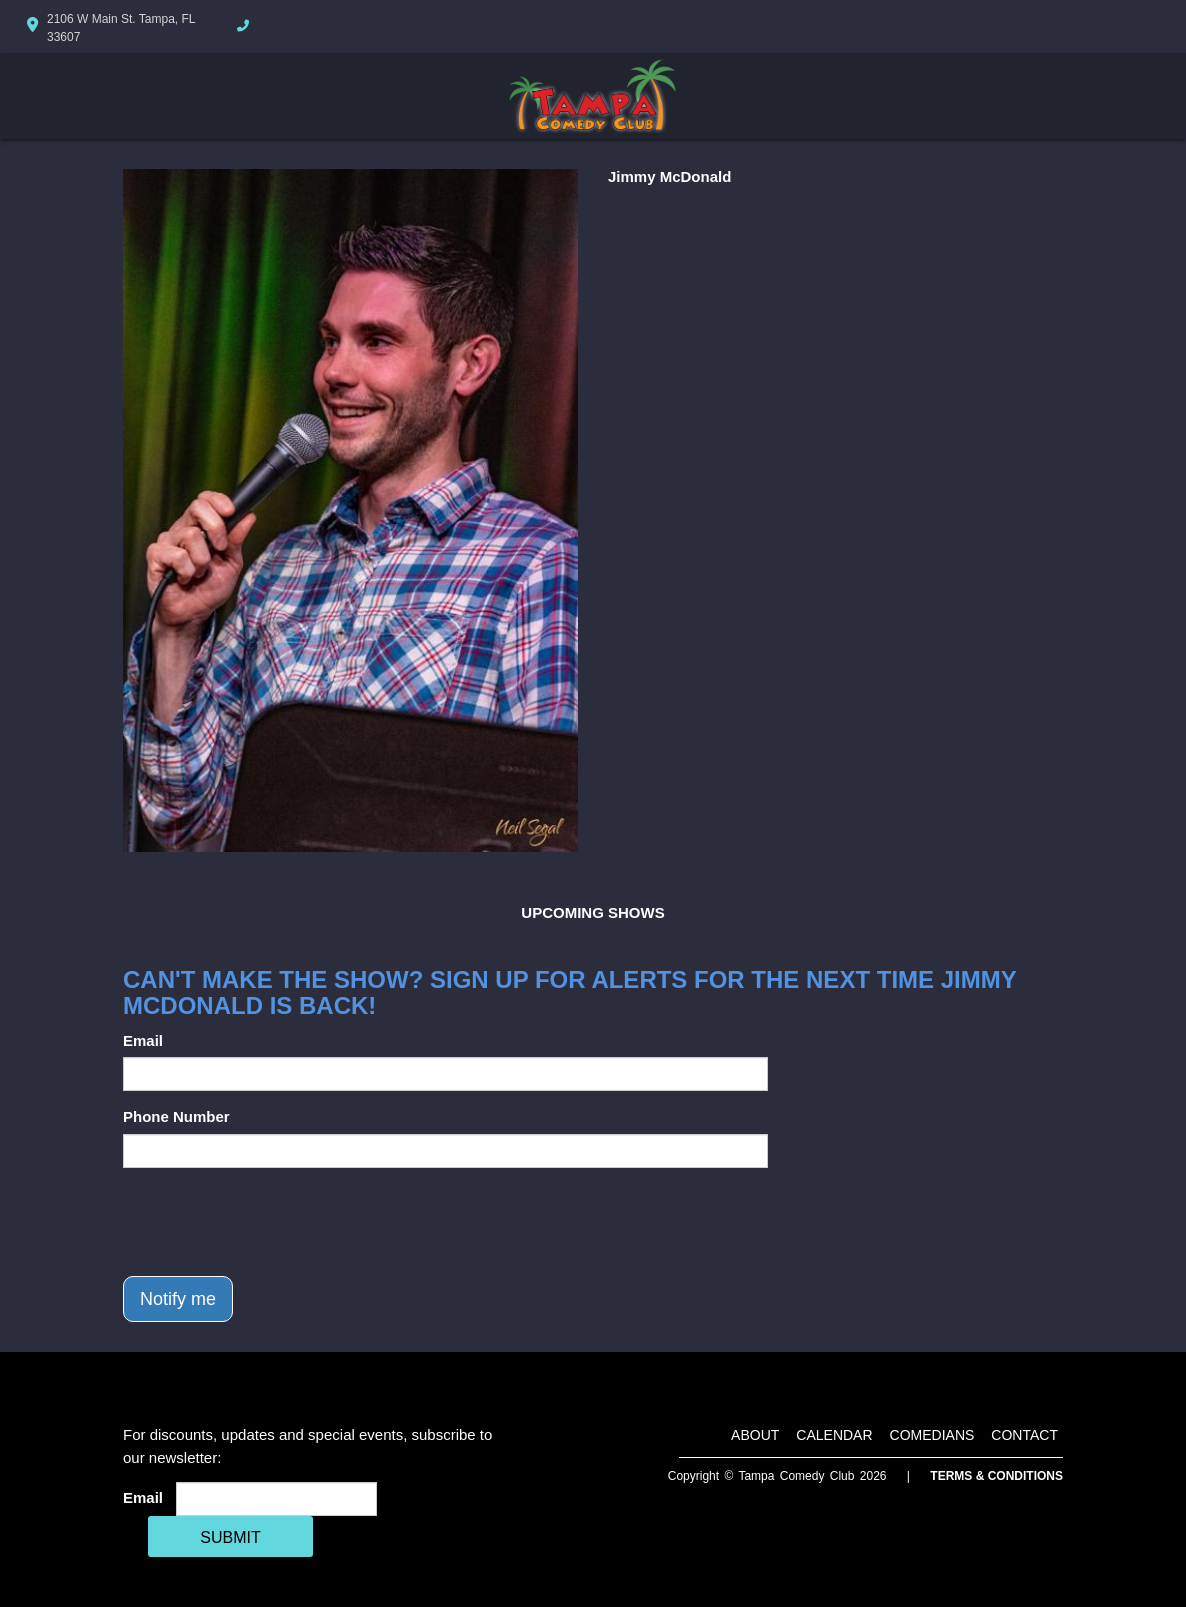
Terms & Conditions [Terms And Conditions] (996, 1476)
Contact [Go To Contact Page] (1024, 1435)
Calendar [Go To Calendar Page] (834, 1435)
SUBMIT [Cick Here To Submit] (230, 1537)
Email (143, 1040)
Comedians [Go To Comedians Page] (932, 1435)
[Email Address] (276, 1499)
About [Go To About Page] (755, 1435)
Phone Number (176, 1116)
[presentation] (275, 1222)
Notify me (178, 1299)
